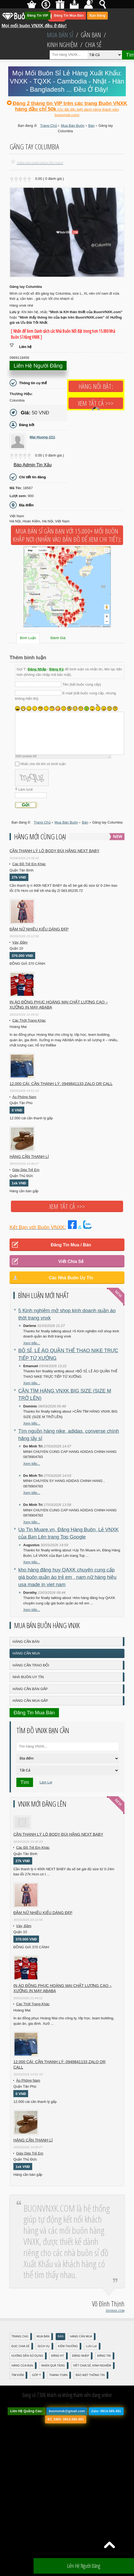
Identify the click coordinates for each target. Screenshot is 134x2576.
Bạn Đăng (97, 15)
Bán (60, 2336)
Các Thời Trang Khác (29, 1020)
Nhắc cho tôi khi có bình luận (43, 764)
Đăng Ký (56, 669)
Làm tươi (25, 789)
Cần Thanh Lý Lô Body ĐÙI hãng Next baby (54, 851)
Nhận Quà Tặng (53, 2365)
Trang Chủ (19, 2336)
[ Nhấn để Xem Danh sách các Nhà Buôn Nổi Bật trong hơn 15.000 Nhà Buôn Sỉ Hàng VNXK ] (63, 334)
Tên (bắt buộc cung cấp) (81, 684)
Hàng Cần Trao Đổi (31, 1665)
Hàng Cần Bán (26, 1642)
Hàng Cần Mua (26, 1653)
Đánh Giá (57, 638)
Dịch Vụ (44, 2346)
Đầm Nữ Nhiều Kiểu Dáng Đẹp (39, 929)
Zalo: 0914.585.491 (106, 2411)
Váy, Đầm (20, 942)
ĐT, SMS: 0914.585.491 (65, 2419)
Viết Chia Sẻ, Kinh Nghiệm (92, 2365)
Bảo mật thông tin (90, 2375)
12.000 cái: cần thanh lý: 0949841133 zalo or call (61, 1083)
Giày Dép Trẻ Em (25, 1170)
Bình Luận (28, 638)
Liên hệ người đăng (38, 366)
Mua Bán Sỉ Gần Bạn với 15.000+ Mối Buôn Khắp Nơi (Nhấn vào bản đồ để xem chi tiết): (67, 535)
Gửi (25, 805)
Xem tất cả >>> (96, 403)
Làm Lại (46, 1782)
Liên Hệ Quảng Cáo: (26, 2411)
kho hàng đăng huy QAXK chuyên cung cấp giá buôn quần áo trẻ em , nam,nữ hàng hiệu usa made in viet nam (67, 1577)
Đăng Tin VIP (37, 15)
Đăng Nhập (37, 669)
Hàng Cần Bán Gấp (30, 1689)
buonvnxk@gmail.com (67, 2411)
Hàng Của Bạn (22, 2365)
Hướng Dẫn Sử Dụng (27, 2355)
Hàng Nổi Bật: (96, 386)
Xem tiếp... (31, 1343)
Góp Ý (36, 2375)
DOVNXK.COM (115, 2310)
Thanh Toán (58, 2375)
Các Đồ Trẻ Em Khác (29, 864)
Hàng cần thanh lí (29, 1156)
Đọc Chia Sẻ (20, 2346)
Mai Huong (42, 437)
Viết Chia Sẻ (71, 1261)
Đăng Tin (104, 2355)
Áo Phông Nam (24, 1097)
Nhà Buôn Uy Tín (28, 1677)
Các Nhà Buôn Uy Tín (71, 1277)
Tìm (24, 1782)
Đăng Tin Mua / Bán (71, 1245)
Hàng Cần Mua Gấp (30, 1701)
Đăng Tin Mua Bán (69, 15)
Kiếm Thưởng (68, 2346)
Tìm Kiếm (17, 2375)
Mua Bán (43, 2336)
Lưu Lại (91, 2346)
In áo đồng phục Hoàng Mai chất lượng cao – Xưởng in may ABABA (59, 1005)
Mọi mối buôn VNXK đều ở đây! (34, 23)
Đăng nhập (80, 2355)
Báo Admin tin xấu (33, 464)
